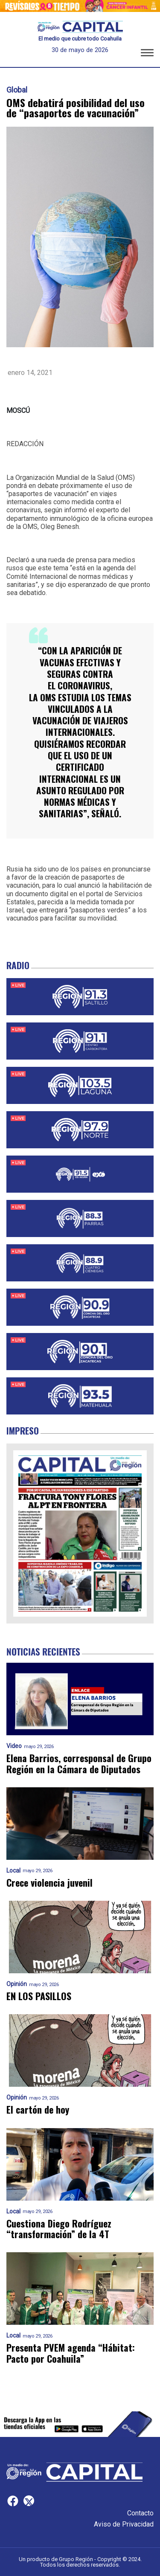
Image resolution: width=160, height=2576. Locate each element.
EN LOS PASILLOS (38, 1996)
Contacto (140, 2513)
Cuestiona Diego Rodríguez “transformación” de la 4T (58, 2229)
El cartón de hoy (37, 2109)
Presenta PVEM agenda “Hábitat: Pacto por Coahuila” (70, 2353)
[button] (147, 54)
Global (16, 90)
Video (14, 1746)
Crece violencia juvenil (49, 1882)
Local (13, 1870)
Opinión (16, 1984)
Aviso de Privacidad (124, 2524)
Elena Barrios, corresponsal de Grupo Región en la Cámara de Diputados (78, 1763)
